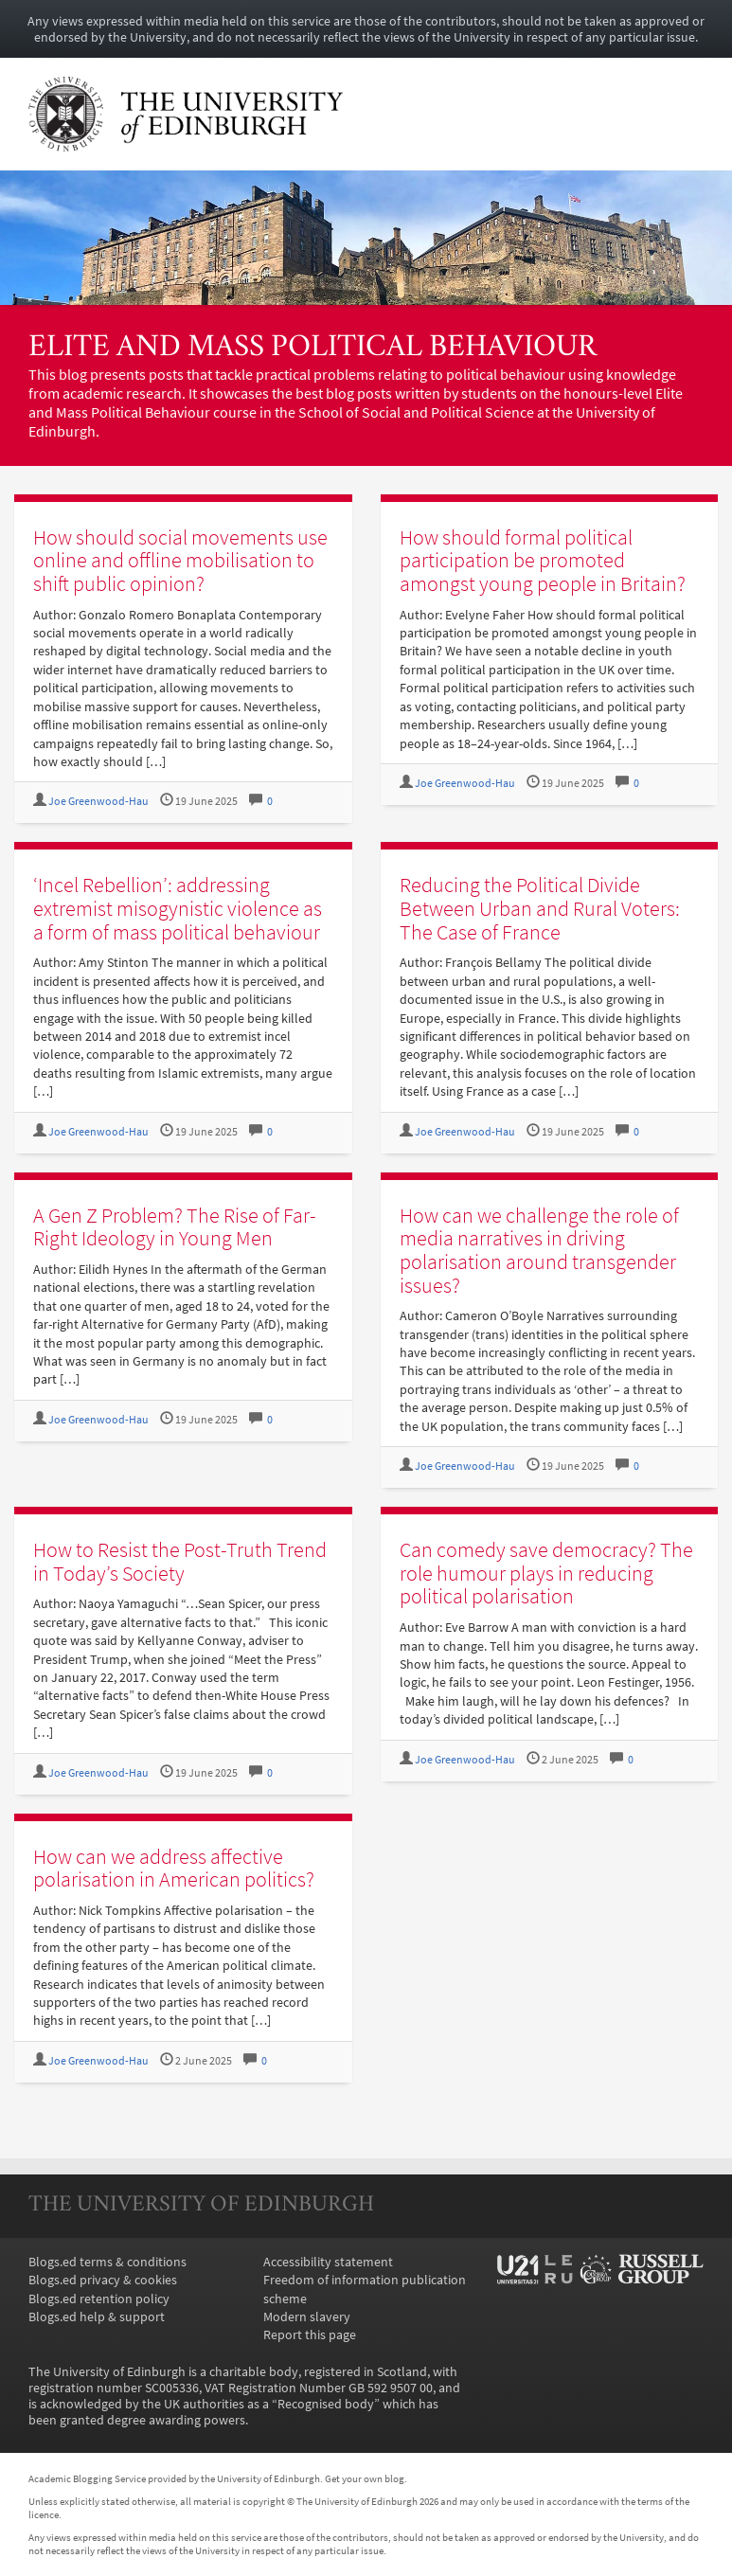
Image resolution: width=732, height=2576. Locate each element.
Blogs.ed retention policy (99, 2299)
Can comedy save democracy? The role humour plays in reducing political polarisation (546, 1572)
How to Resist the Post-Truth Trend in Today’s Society (180, 1561)
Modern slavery (306, 2317)
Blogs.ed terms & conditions (107, 2262)
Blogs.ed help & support (96, 2317)
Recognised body (325, 2404)
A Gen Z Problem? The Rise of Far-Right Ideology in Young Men (174, 1227)
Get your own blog (364, 2478)
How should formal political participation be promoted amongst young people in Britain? (543, 560)
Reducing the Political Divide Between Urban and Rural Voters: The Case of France (540, 907)
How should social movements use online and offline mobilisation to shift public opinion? (180, 560)
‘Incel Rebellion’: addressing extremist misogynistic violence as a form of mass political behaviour (177, 907)
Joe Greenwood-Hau (98, 801)
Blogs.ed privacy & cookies (102, 2280)
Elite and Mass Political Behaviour (312, 348)
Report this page (309, 2335)
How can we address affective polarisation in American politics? (173, 1868)
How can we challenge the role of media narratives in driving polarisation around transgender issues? (539, 1250)
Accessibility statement (328, 2262)
